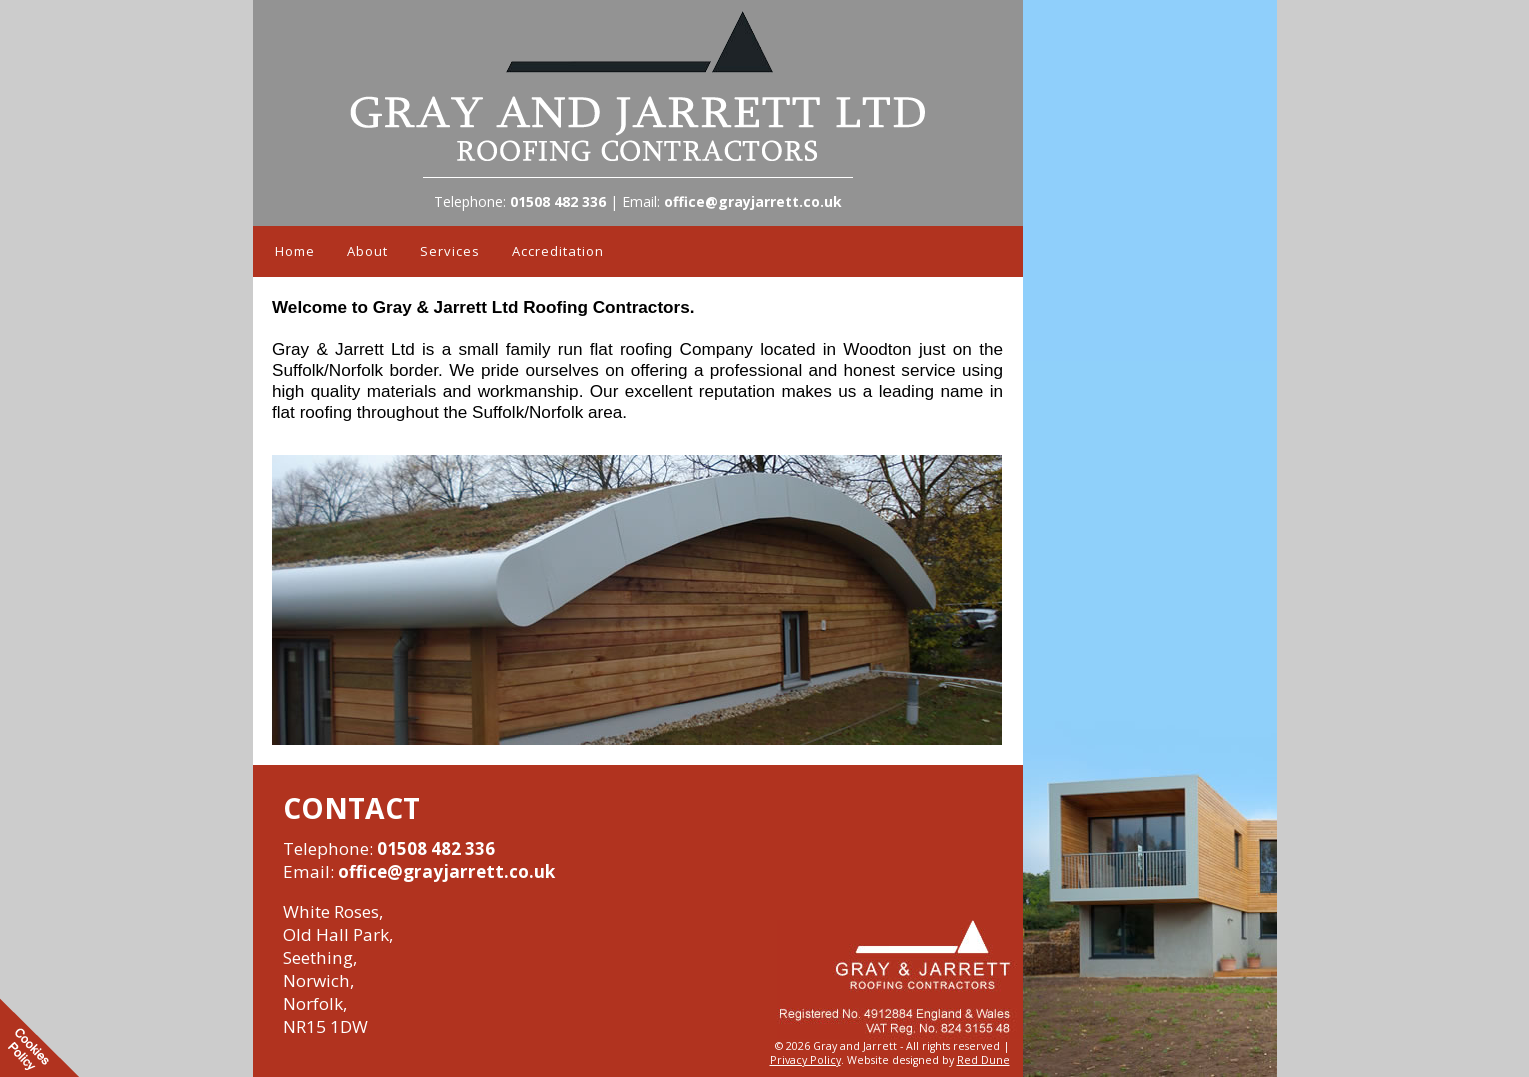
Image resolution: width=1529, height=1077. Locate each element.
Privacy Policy (805, 1060)
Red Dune (983, 1060)
